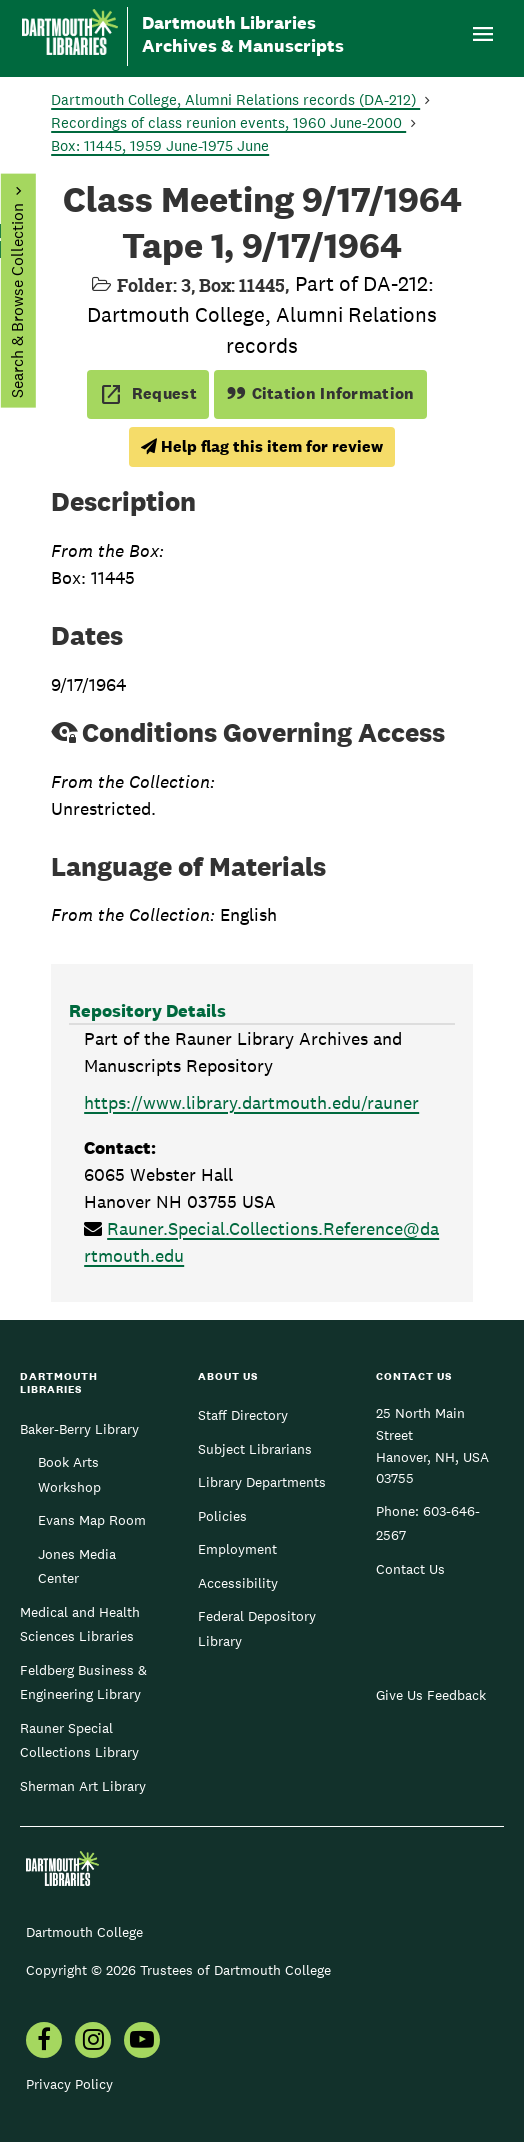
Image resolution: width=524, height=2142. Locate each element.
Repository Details (147, 1010)
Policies (222, 1516)
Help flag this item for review (262, 446)
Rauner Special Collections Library (79, 1740)
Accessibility (238, 1583)
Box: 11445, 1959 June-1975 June (160, 145)
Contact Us (410, 1569)
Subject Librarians (255, 1449)
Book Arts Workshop (69, 1474)
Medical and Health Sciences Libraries (80, 1624)
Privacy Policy (69, 2084)
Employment (237, 1549)
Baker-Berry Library (79, 1429)
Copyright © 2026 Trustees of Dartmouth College (178, 1970)
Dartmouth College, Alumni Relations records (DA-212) (235, 99)
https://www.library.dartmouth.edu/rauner (251, 1102)
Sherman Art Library (83, 1786)
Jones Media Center (77, 1566)
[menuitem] (44, 2042)
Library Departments (262, 1482)
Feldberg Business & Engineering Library (83, 1682)
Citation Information (320, 393)
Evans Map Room (92, 1520)
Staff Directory (243, 1415)
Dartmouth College (84, 1932)
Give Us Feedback (431, 1695)
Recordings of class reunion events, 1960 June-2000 (228, 122)
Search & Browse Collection (16, 300)
